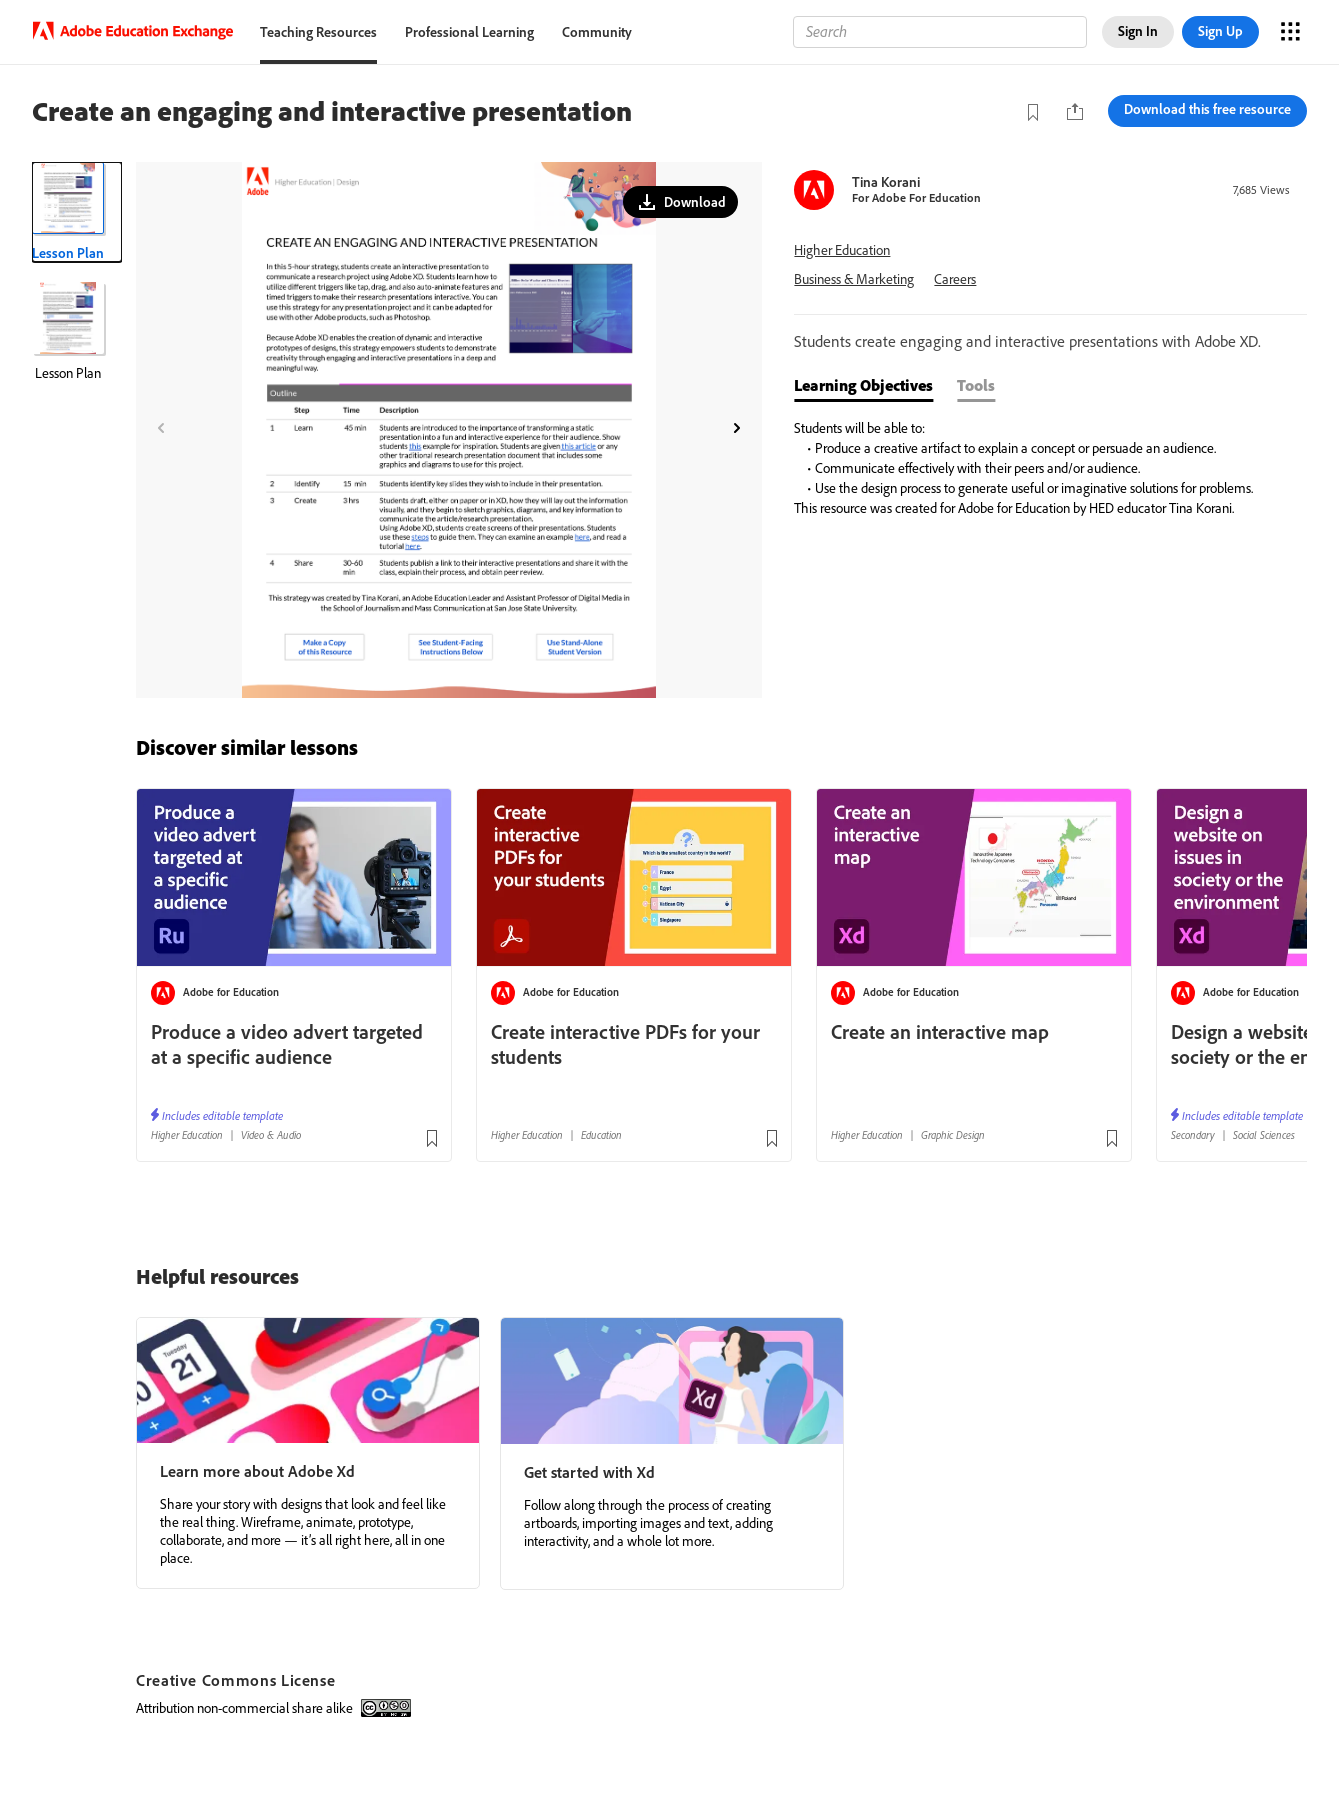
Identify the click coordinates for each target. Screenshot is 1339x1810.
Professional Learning (469, 32)
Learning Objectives (863, 385)
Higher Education (842, 250)
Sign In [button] (1138, 31)
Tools (976, 385)
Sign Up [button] (1220, 31)
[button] (680, 202)
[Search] (940, 32)
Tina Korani (886, 182)
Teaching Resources (318, 32)
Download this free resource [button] (1207, 109)
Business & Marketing (854, 279)
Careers (955, 279)
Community (597, 32)
